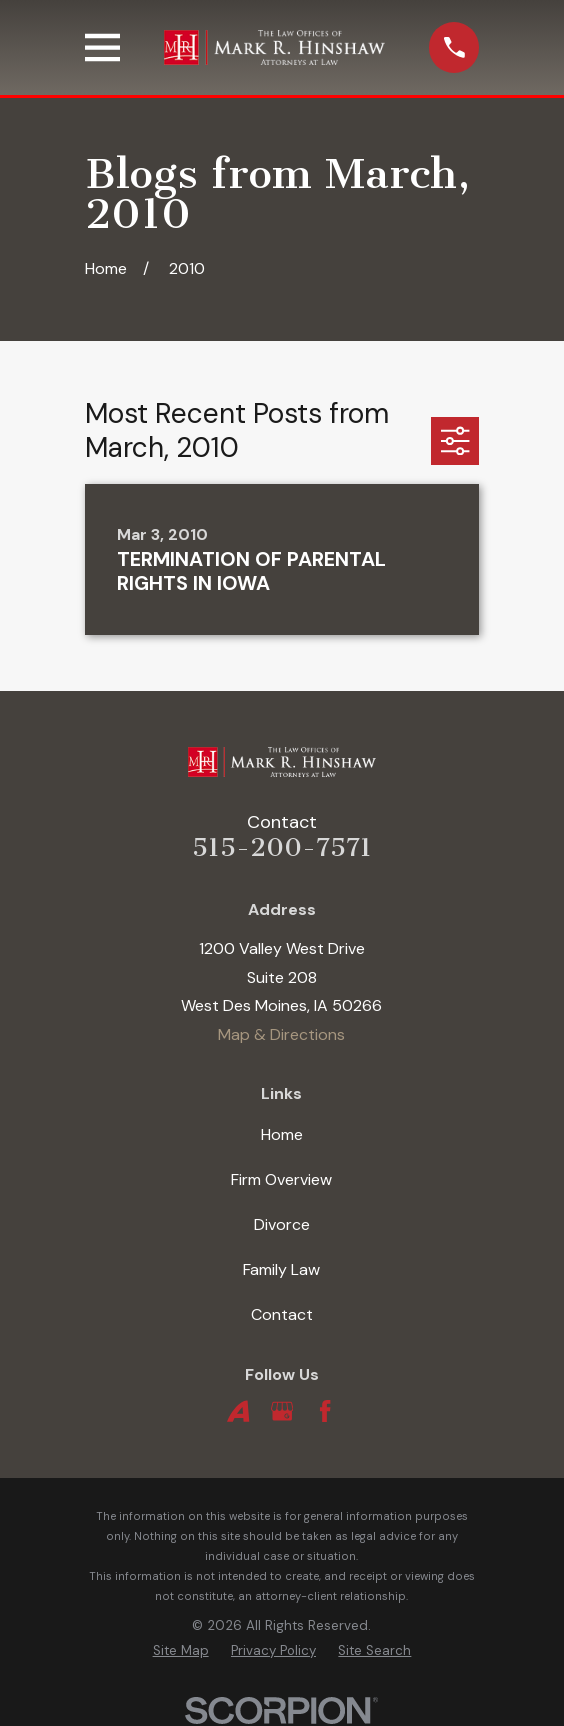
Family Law (281, 1269)
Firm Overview (281, 1179)
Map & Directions (281, 1034)
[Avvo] (238, 1411)
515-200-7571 (282, 847)
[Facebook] (325, 1411)
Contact (282, 1314)
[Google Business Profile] (282, 1411)
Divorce (282, 1224)
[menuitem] (181, 1651)
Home (282, 1134)
